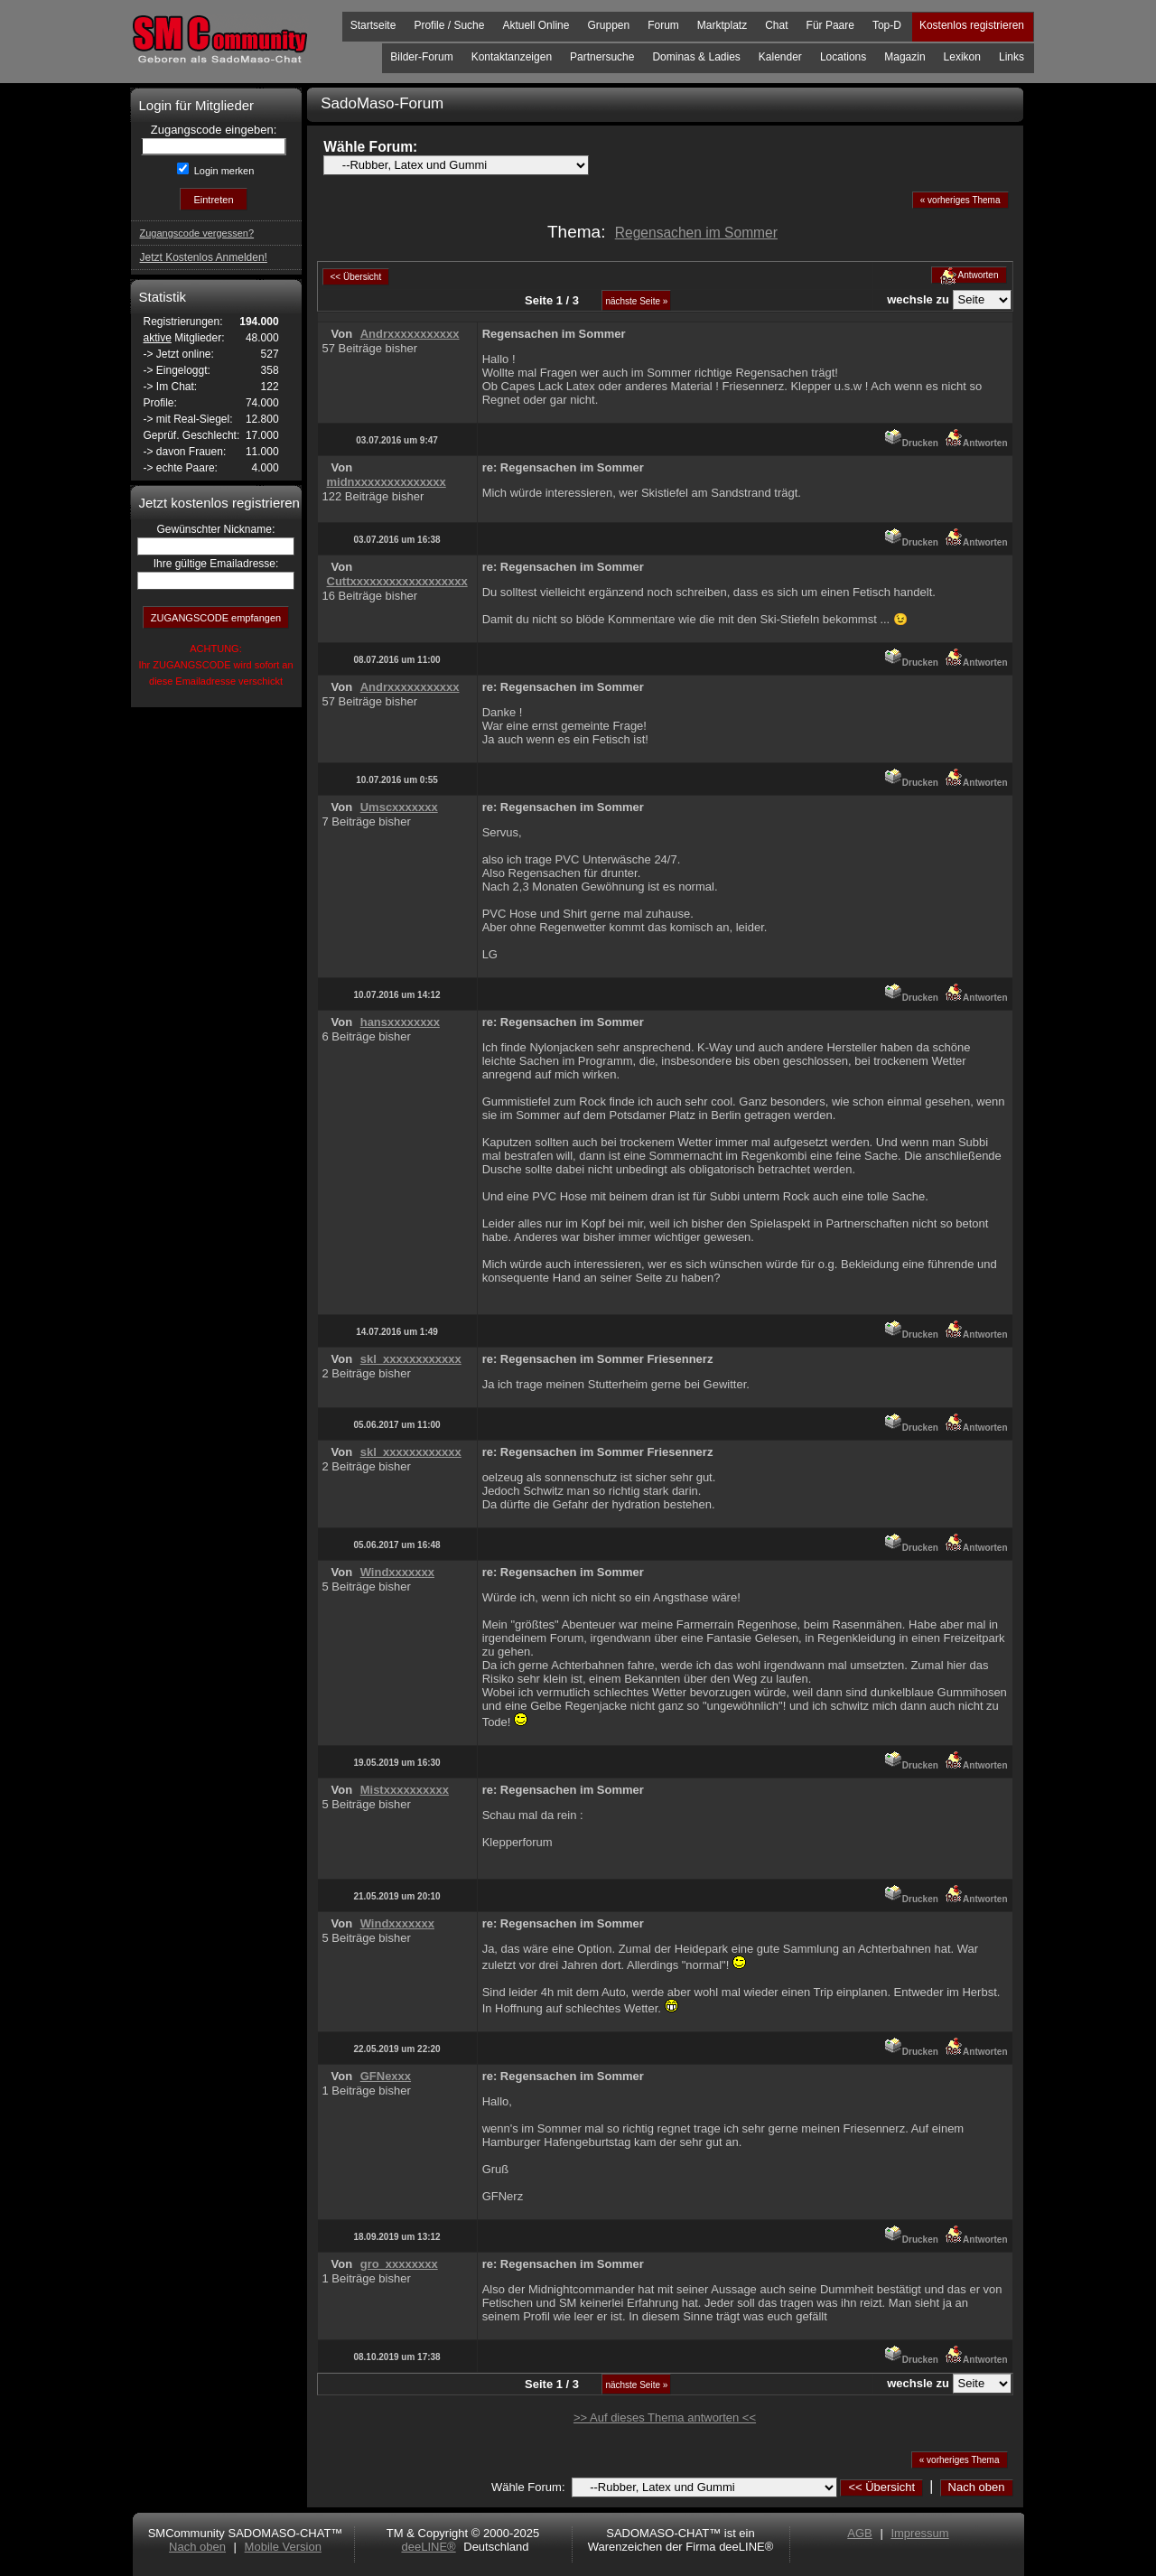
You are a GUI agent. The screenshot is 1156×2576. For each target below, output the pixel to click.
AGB (859, 2533)
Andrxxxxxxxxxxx (410, 334)
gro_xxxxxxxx (399, 2264)
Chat (776, 25)
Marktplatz (722, 25)
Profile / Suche (449, 25)
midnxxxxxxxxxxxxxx (386, 482)
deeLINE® (428, 2546)
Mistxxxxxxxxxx (404, 1790)
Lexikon (962, 57)
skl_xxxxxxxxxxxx (410, 1359)
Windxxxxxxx (397, 1572)
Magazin (904, 57)
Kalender (780, 57)
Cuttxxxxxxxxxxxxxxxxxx (397, 581)
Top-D (886, 25)
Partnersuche (602, 57)
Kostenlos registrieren (971, 25)
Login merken (223, 170)
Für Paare (830, 25)
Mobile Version (283, 2546)
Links (1011, 57)
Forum (663, 25)
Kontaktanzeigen (511, 57)
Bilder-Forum (421, 57)
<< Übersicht (881, 2487)
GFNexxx (385, 2076)
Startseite (373, 25)
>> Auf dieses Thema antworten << (664, 2417)
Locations (843, 57)
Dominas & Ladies (696, 57)
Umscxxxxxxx (399, 807)
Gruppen (608, 25)
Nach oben (976, 2487)
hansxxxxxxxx (400, 1022)
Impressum (919, 2533)
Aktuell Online (535, 25)
